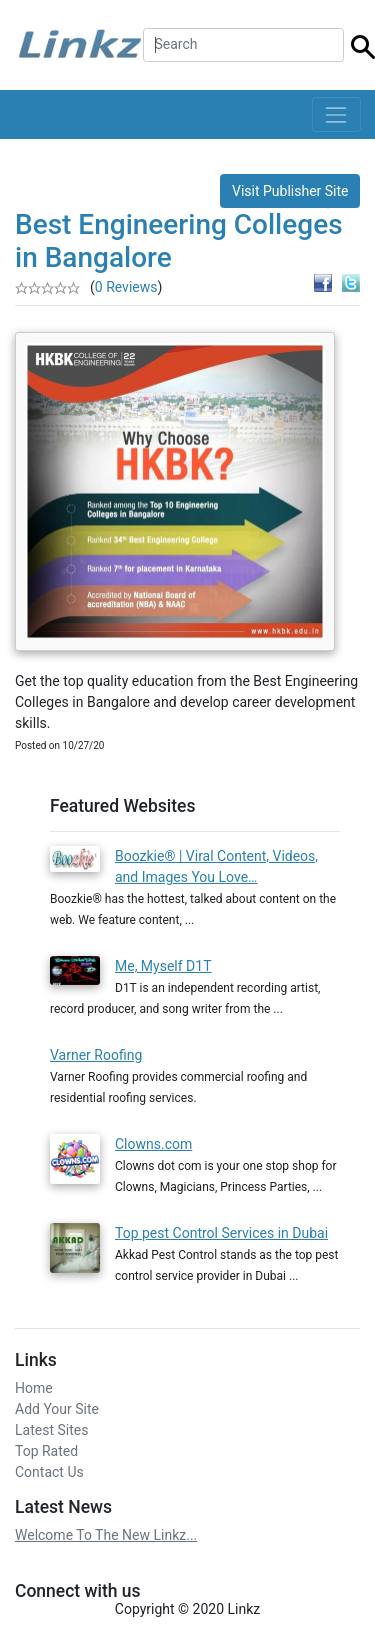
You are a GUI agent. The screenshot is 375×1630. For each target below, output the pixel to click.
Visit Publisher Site (290, 191)
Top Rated (46, 1451)
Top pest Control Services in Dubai (221, 1233)
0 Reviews (126, 287)
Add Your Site (57, 1409)
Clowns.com (153, 1144)
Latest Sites (51, 1430)
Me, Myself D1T (163, 966)
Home (34, 1388)
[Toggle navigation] (336, 114)
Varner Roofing (96, 1055)
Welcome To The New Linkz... (106, 1535)
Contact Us (49, 1472)
